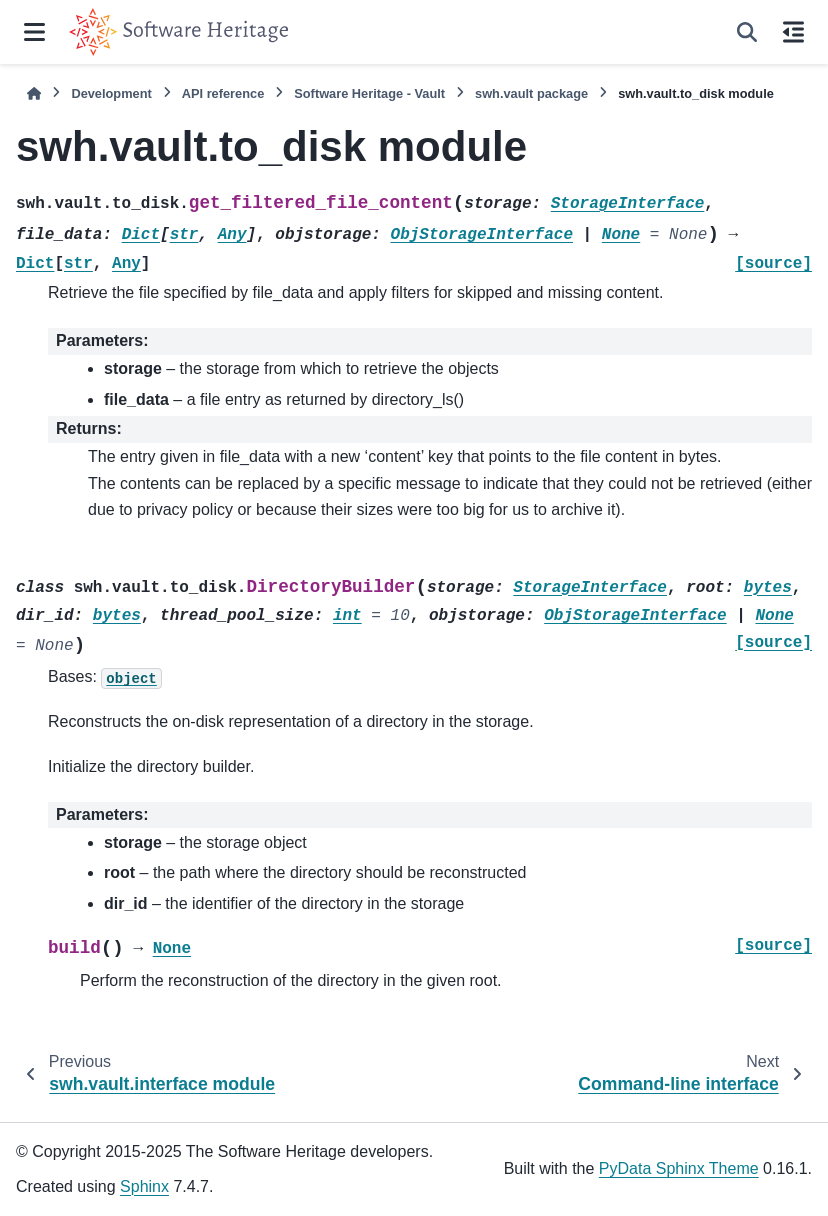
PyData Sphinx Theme (679, 1168)
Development (111, 93)
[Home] (34, 93)
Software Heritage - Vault (369, 93)
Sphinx (144, 1186)
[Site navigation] (34, 32)
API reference (223, 93)
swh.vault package (531, 93)
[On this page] (793, 32)
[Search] (747, 32)
